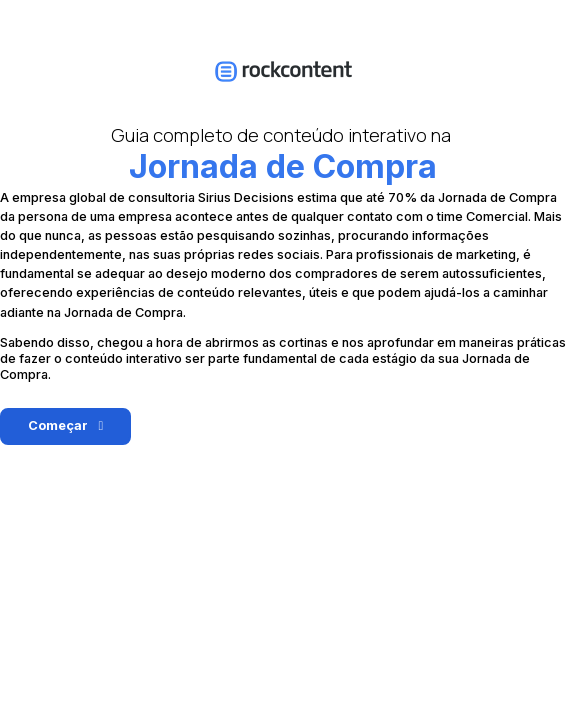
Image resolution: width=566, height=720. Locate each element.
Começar (58, 425)
